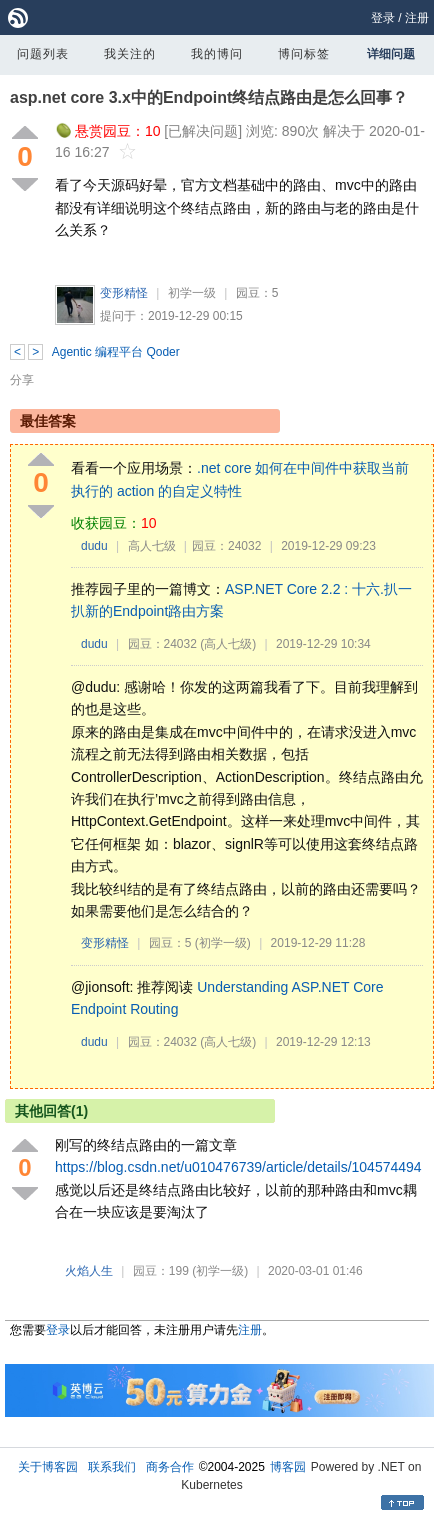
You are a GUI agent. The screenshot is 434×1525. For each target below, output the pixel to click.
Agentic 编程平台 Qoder (116, 352)
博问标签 (304, 54)
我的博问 (217, 54)
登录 (383, 18)
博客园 (288, 1467)
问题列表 (43, 54)
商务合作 (170, 1467)
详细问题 (391, 54)
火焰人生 (89, 1271)
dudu (94, 546)
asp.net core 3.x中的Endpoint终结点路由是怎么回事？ (209, 97)
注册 (417, 18)
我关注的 (130, 54)
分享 (22, 380)
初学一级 (192, 293)
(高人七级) (228, 644)
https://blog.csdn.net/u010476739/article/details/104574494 (238, 1167)
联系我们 (112, 1467)
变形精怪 (124, 293)
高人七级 (152, 546)
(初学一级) (223, 943)
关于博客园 (48, 1467)
